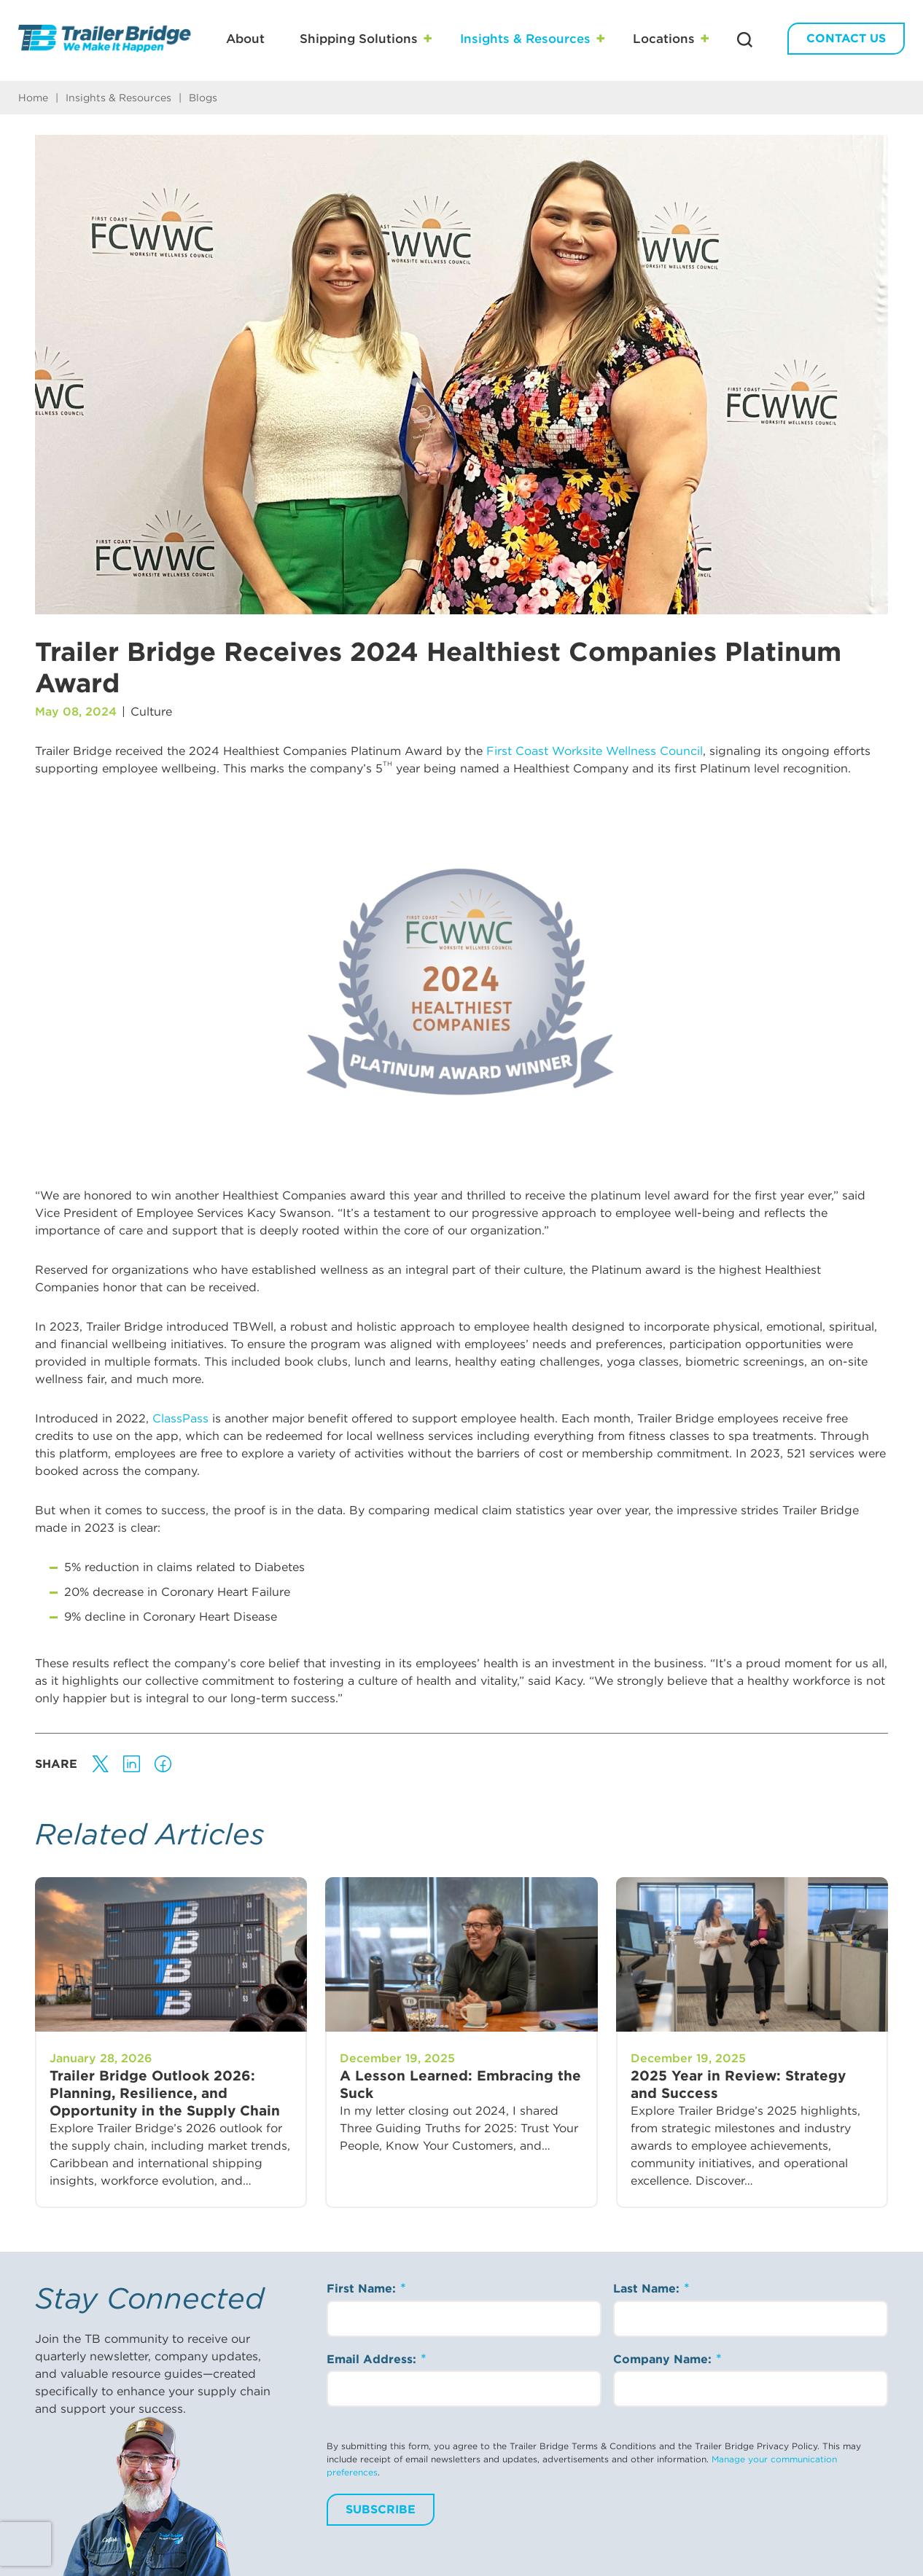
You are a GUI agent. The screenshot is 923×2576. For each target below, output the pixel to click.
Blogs (203, 97)
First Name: (363, 2288)
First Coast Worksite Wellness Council (594, 751)
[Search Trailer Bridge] (744, 39)
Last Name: (648, 2288)
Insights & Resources (525, 38)
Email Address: (373, 2359)
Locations (664, 38)
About (245, 38)
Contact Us (846, 38)
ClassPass (180, 1418)
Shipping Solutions (359, 38)
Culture (151, 712)
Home (33, 97)
